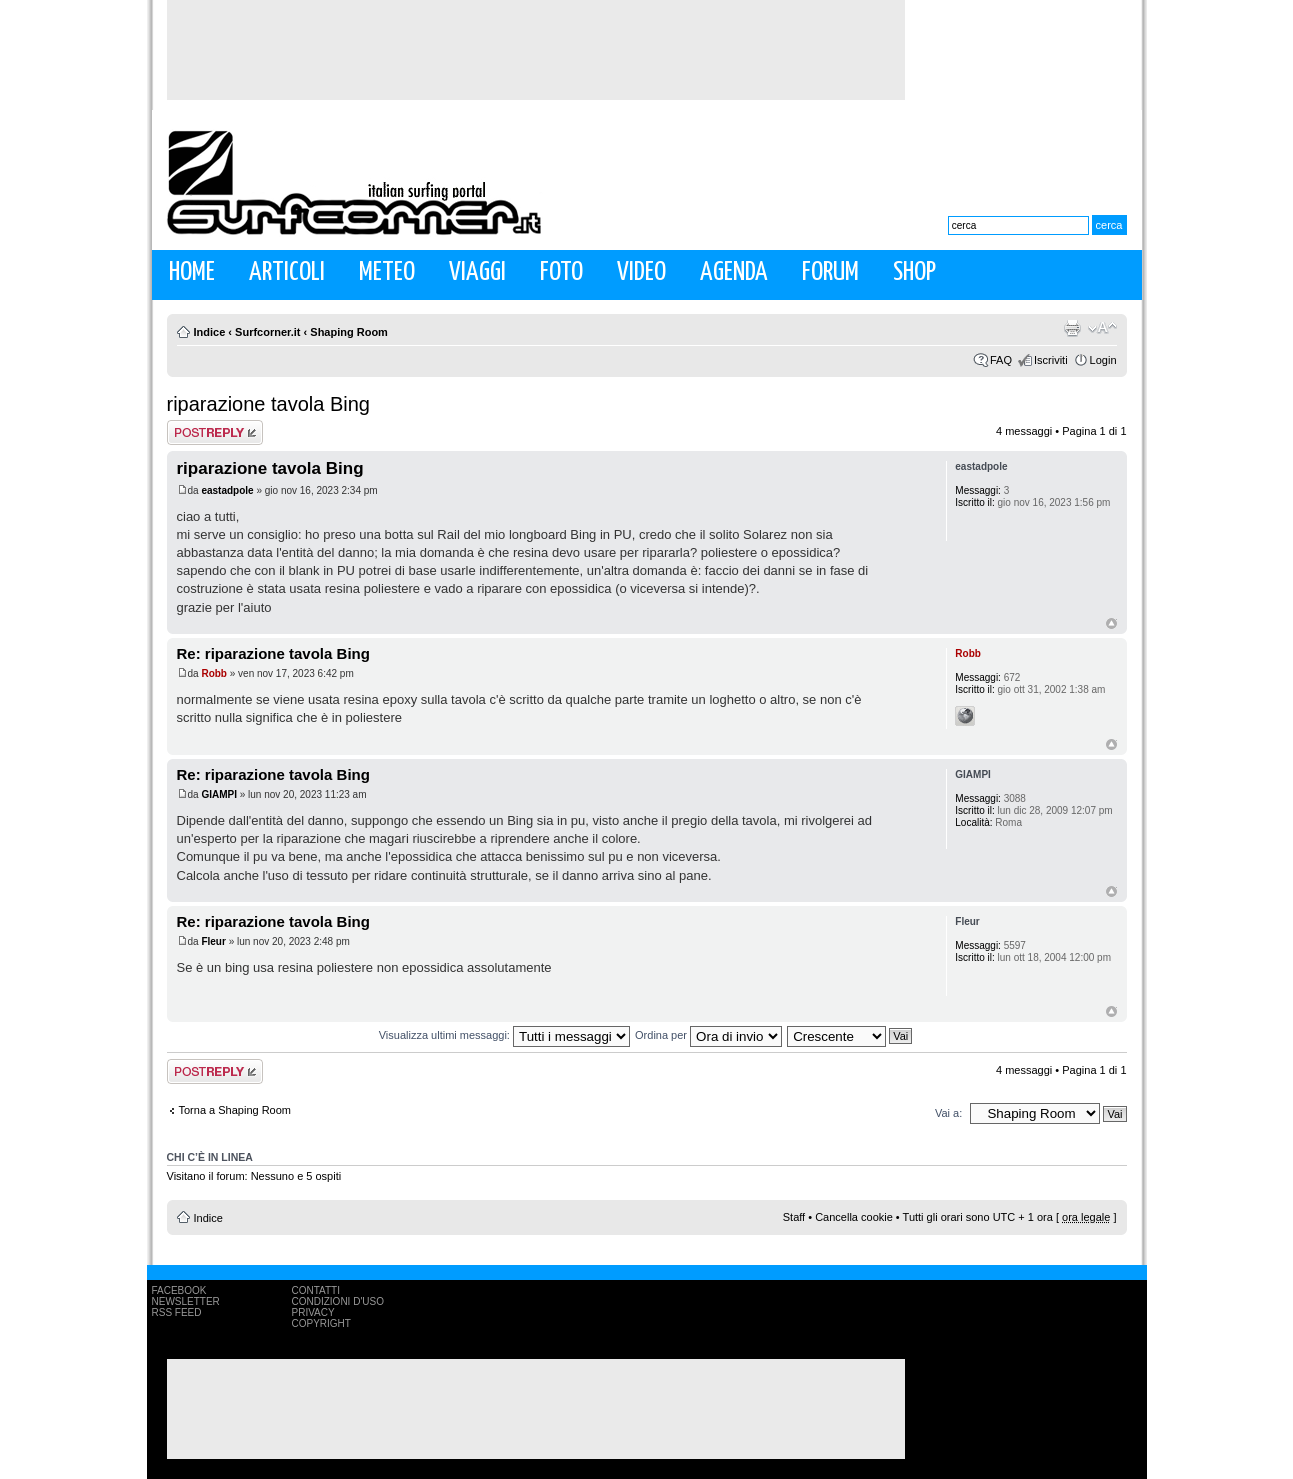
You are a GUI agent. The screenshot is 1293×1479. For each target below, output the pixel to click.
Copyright (321, 1323)
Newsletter (186, 1301)
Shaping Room (349, 332)
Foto (561, 272)
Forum (830, 272)
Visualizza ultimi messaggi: (504, 1035)
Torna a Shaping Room (235, 1110)
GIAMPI (219, 794)
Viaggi (477, 272)
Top (1111, 623)
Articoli (287, 272)
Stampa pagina (1072, 328)
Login (1103, 360)
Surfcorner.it (267, 332)
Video (641, 272)
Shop (914, 272)
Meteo (387, 272)
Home (192, 272)
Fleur (213, 941)
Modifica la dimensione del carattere (1102, 328)
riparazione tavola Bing (268, 404)
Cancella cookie (854, 1217)
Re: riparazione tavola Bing (273, 653)
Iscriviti (1051, 360)
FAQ (1001, 360)
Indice (210, 332)
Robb (214, 673)
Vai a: (948, 1113)
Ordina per (708, 1035)
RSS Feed (177, 1312)
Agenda (734, 272)
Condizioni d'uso (338, 1301)
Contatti (316, 1290)
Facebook (179, 1290)
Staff (794, 1217)
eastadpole (227, 490)
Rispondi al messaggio (215, 432)
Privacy (313, 1312)
